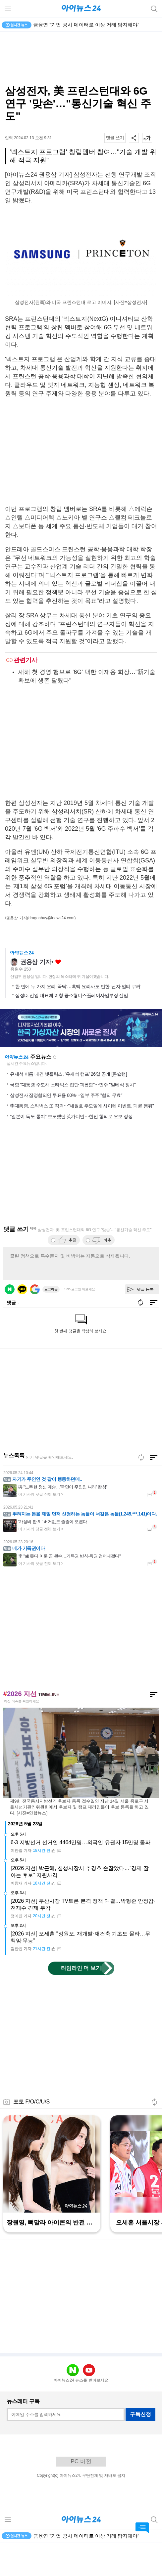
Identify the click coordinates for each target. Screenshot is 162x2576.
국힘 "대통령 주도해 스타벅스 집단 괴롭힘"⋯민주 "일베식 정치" (72, 1117)
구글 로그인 (35, 1322)
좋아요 (58, 995)
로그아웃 (51, 1322)
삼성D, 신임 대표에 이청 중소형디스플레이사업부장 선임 (71, 1028)
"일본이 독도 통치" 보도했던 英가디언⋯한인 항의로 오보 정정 (71, 1149)
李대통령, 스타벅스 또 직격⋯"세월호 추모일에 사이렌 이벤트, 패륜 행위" (82, 1139)
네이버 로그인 (10, 1322)
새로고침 (54, 1090)
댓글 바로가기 (142, 2527)
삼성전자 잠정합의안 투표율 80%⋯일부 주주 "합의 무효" (66, 1128)
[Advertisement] (81, 58)
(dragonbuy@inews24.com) (51, 918)
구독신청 (140, 2447)
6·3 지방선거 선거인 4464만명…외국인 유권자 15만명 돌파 (80, 1875)
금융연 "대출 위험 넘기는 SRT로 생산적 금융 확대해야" (94, 24)
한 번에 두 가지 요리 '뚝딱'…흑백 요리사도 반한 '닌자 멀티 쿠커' (78, 1019)
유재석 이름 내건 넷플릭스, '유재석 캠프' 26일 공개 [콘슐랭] (68, 1107)
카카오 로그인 (22, 1322)
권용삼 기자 (35, 995)
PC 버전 (81, 2494)
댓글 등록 (145, 1322)
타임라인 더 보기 (81, 2001)
